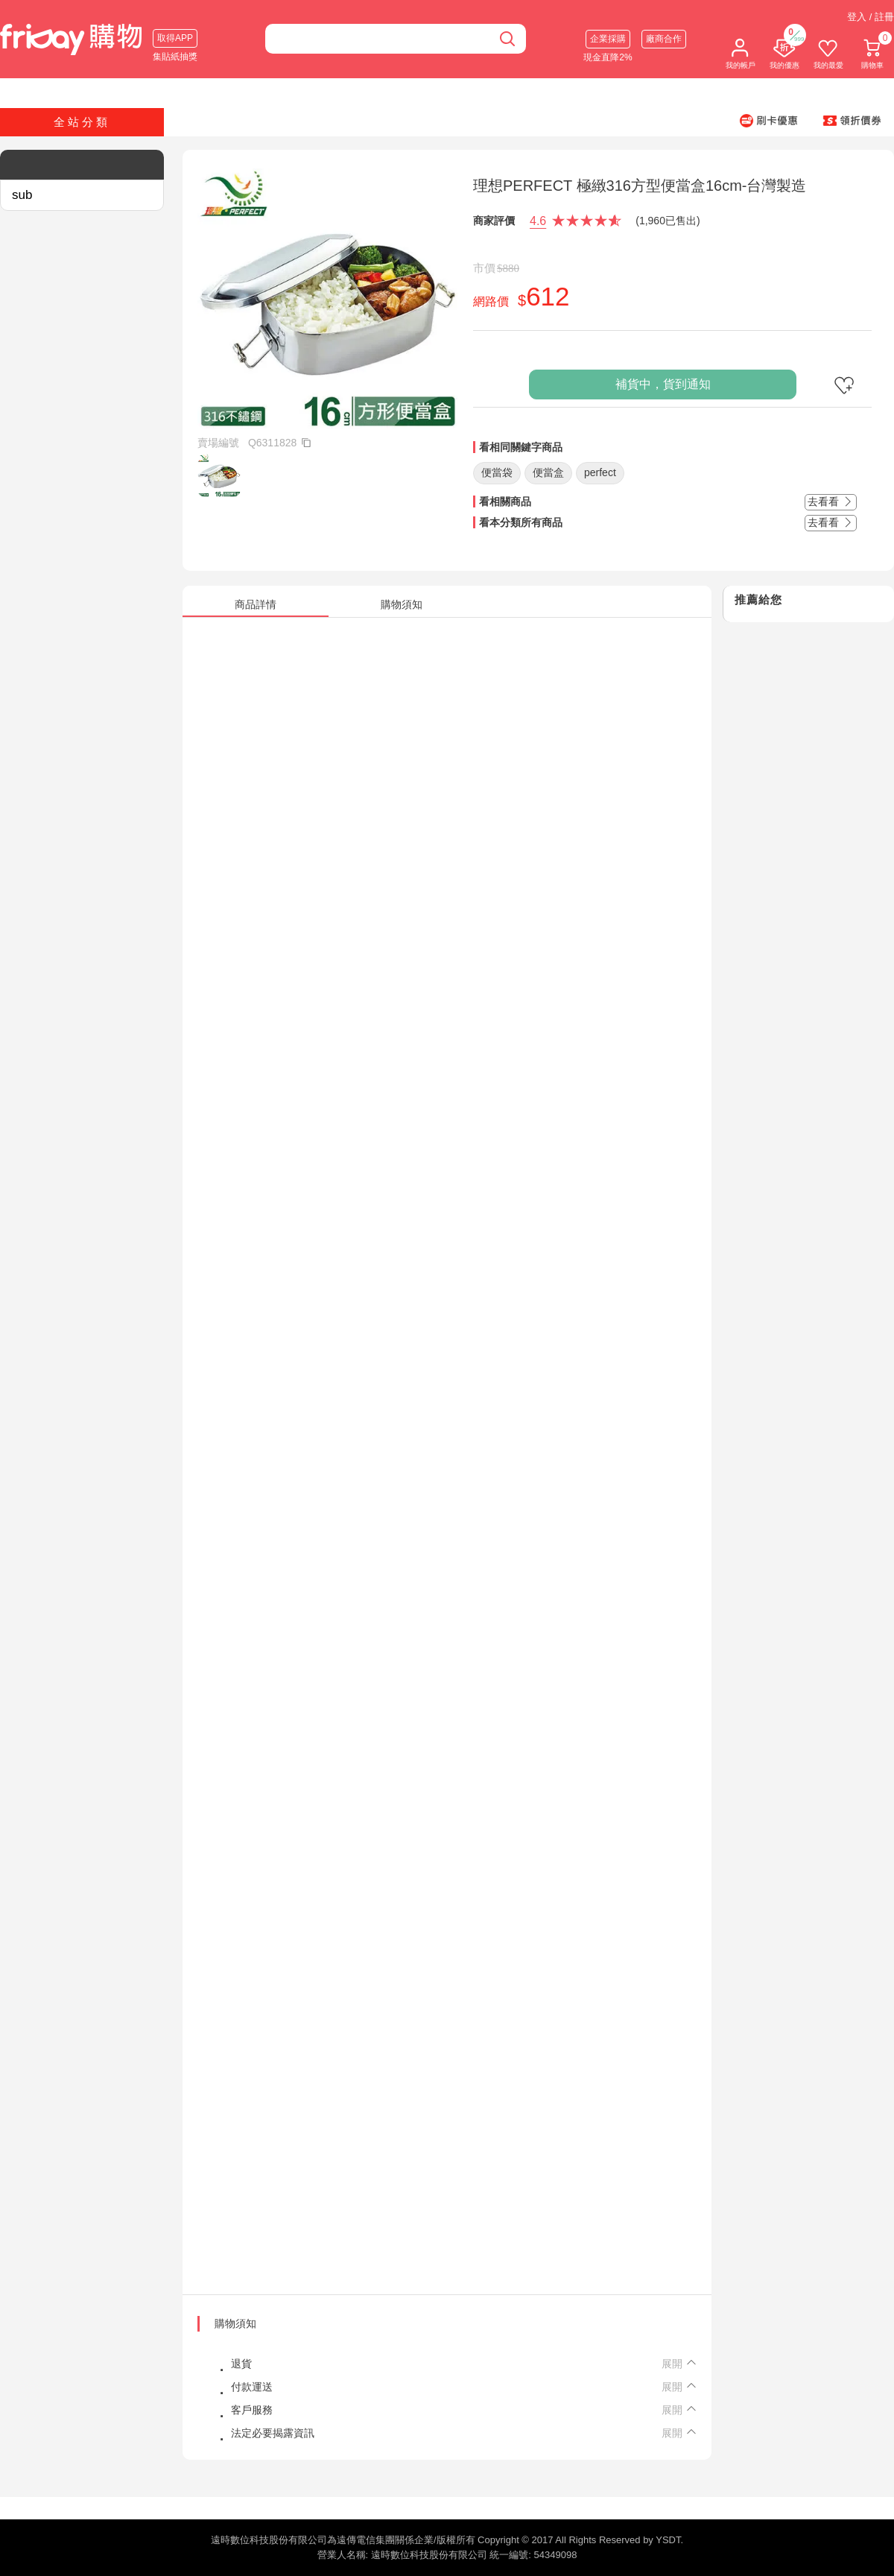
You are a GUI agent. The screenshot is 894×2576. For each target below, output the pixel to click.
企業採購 (608, 39)
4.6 (538, 221)
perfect (600, 472)
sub (22, 195)
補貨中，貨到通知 (663, 384)
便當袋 (497, 472)
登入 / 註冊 (870, 16)
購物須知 (235, 2323)
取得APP (175, 38)
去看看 (831, 501)
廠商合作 (664, 39)
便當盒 (548, 472)
